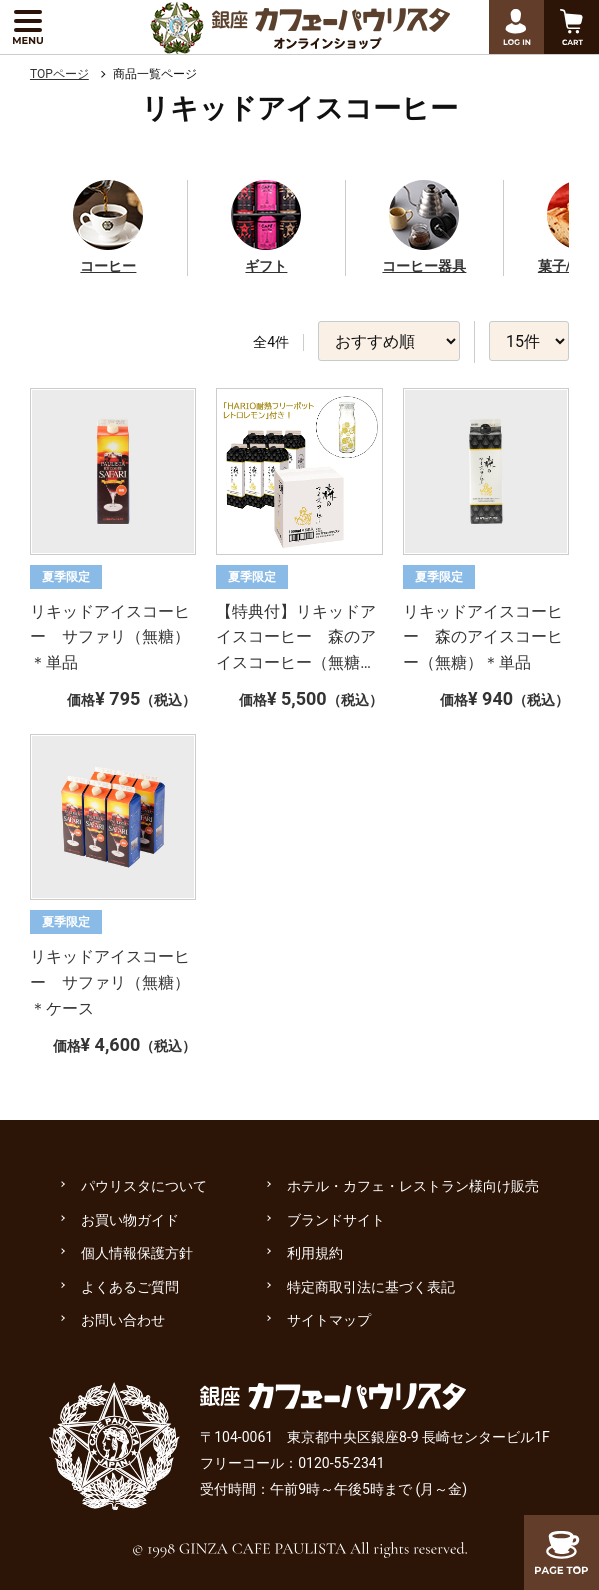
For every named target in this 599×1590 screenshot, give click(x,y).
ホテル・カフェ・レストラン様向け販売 (413, 1186)
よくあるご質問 (130, 1287)
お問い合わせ (123, 1320)
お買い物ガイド (130, 1220)
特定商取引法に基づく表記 (371, 1287)
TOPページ (59, 74)
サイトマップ (329, 1320)
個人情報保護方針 (137, 1253)
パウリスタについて (144, 1186)
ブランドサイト (336, 1220)
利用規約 (315, 1253)
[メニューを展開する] (27, 27)
